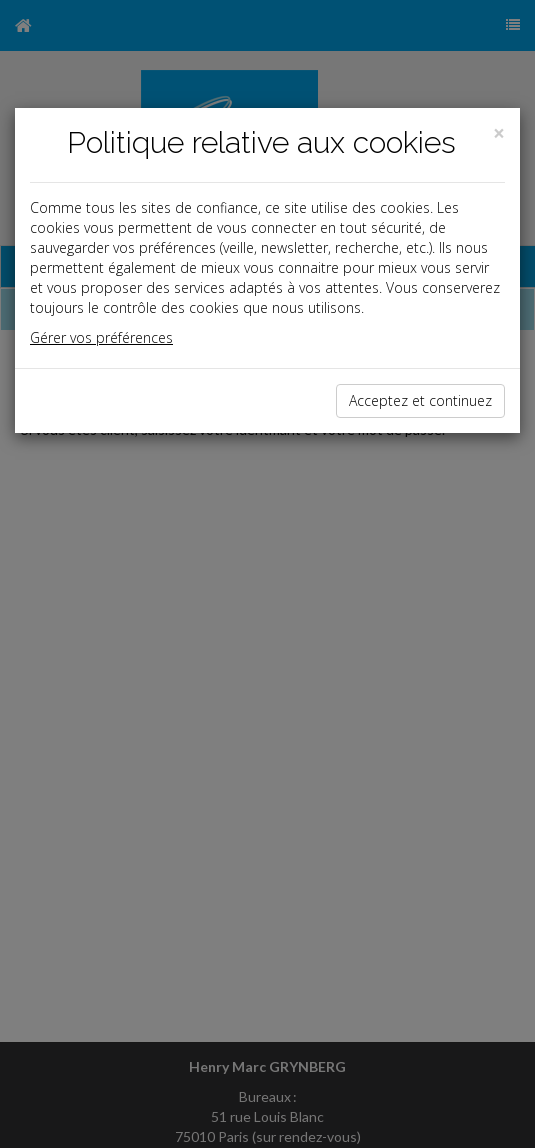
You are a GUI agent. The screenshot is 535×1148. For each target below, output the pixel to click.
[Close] (499, 133)
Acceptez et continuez (420, 400)
